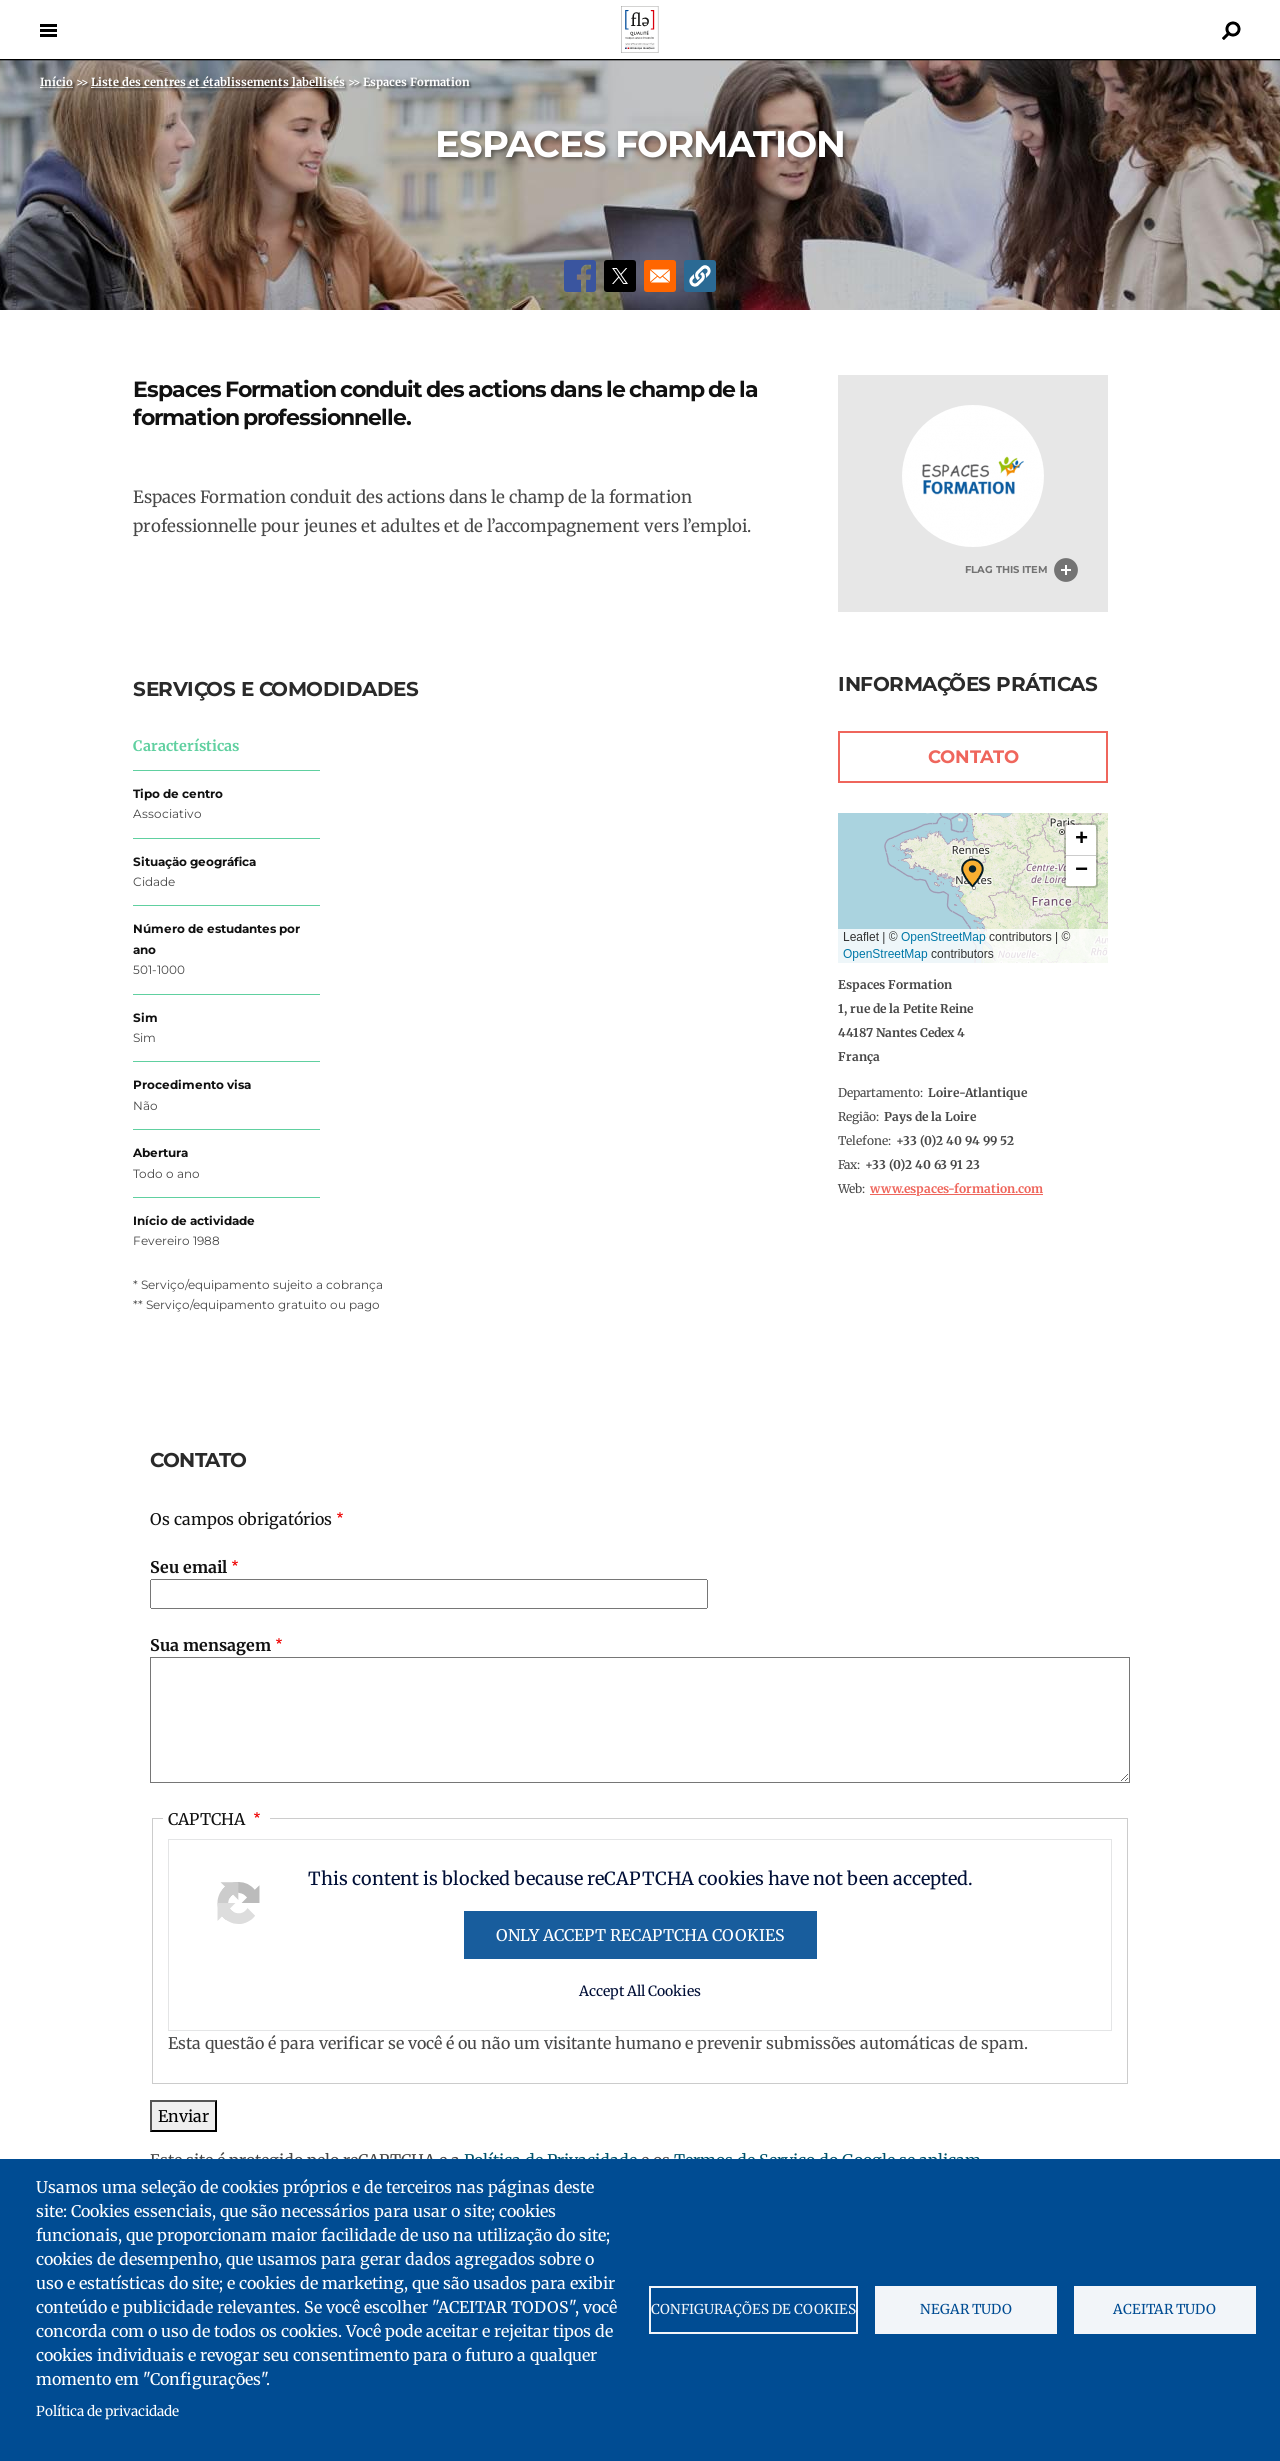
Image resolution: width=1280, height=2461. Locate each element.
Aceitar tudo (1164, 2309)
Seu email (188, 1567)
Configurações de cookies (753, 2309)
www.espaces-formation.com (956, 1188)
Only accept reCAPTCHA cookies (640, 1935)
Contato (973, 757)
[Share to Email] (660, 276)
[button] (700, 276)
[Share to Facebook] (580, 276)
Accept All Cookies (640, 1991)
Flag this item (1006, 569)
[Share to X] (620, 276)
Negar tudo (966, 2309)
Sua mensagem (210, 1645)
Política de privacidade (107, 2411)
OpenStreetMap (943, 937)
